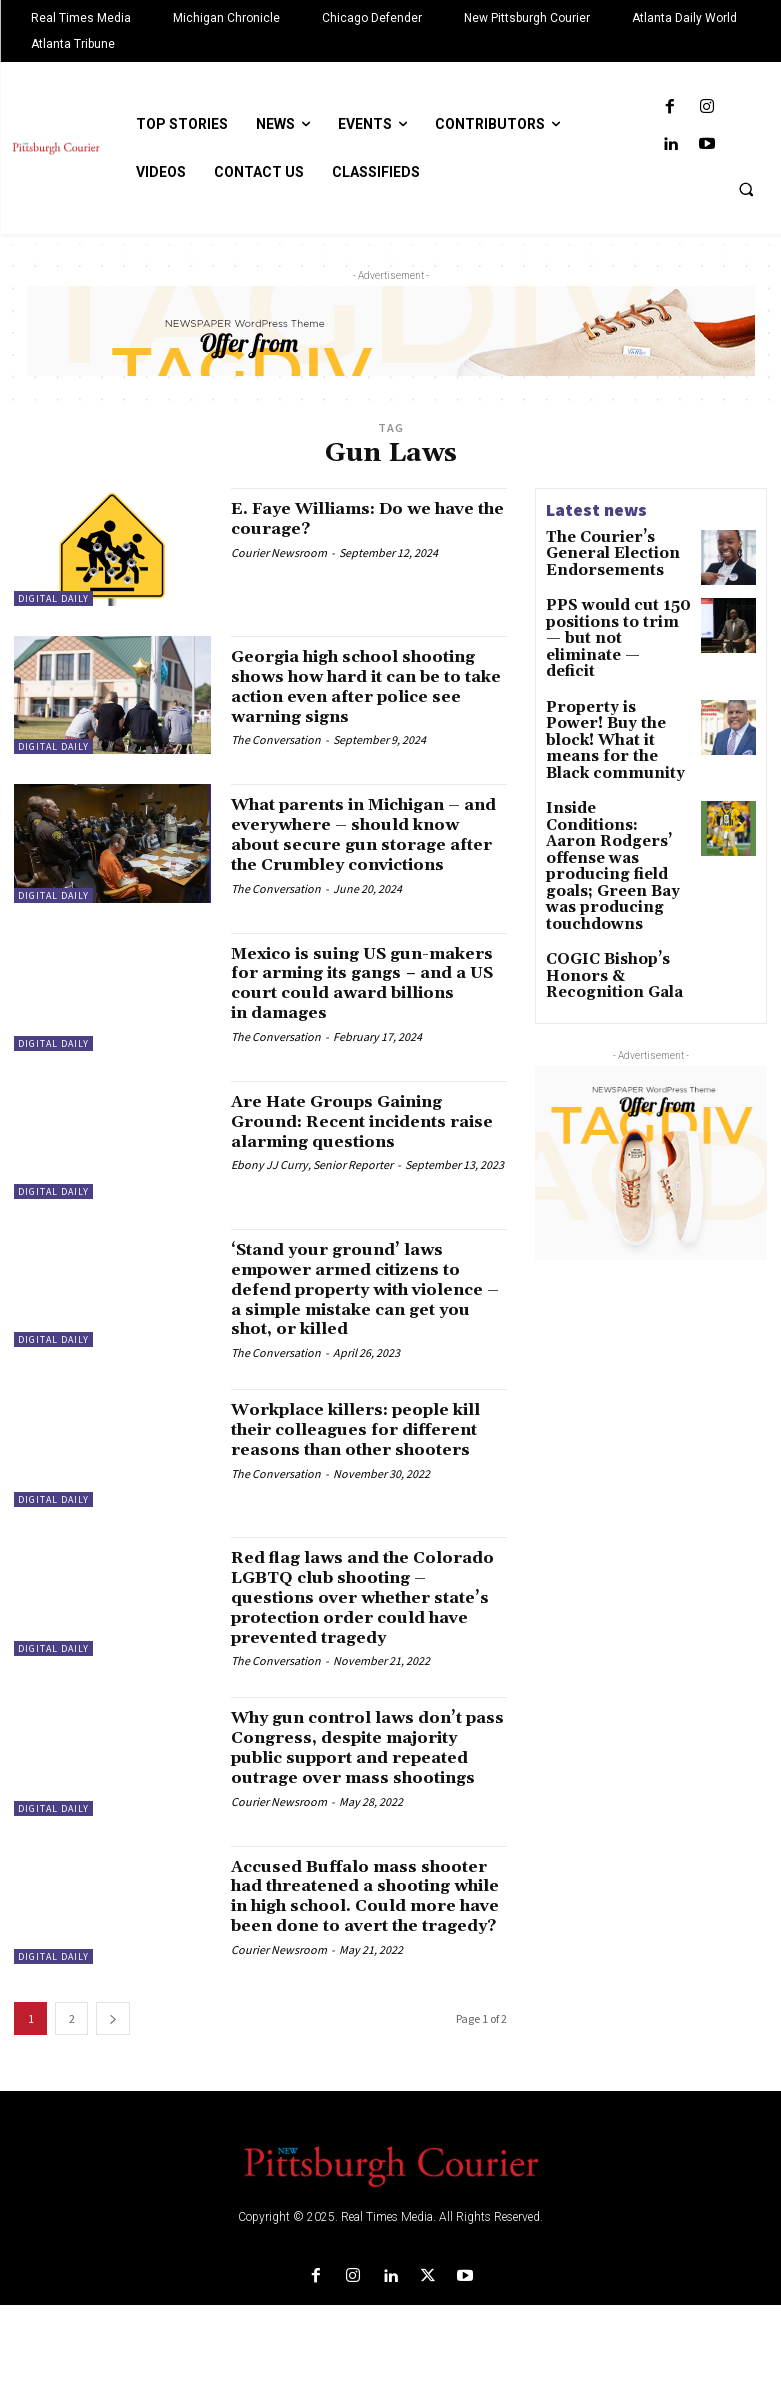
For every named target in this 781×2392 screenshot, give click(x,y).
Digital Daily (53, 598)
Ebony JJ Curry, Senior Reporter (312, 1188)
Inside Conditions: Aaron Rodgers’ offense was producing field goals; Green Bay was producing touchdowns (618, 788)
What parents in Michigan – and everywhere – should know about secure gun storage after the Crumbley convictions (365, 856)
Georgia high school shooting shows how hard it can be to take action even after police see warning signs (365, 696)
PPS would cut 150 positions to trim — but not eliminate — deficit (607, 628)
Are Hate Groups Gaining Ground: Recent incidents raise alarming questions (357, 1144)
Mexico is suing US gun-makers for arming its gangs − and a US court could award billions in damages (366, 1006)
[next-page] (113, 2104)
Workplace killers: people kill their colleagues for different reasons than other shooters (357, 1463)
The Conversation (276, 759)
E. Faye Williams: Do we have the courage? (346, 518)
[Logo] (390, 2251)
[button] (746, 189)
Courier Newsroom (279, 552)
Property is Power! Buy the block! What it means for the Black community (616, 701)
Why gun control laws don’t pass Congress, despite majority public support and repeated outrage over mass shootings (368, 1801)
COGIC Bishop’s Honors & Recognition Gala (602, 868)
